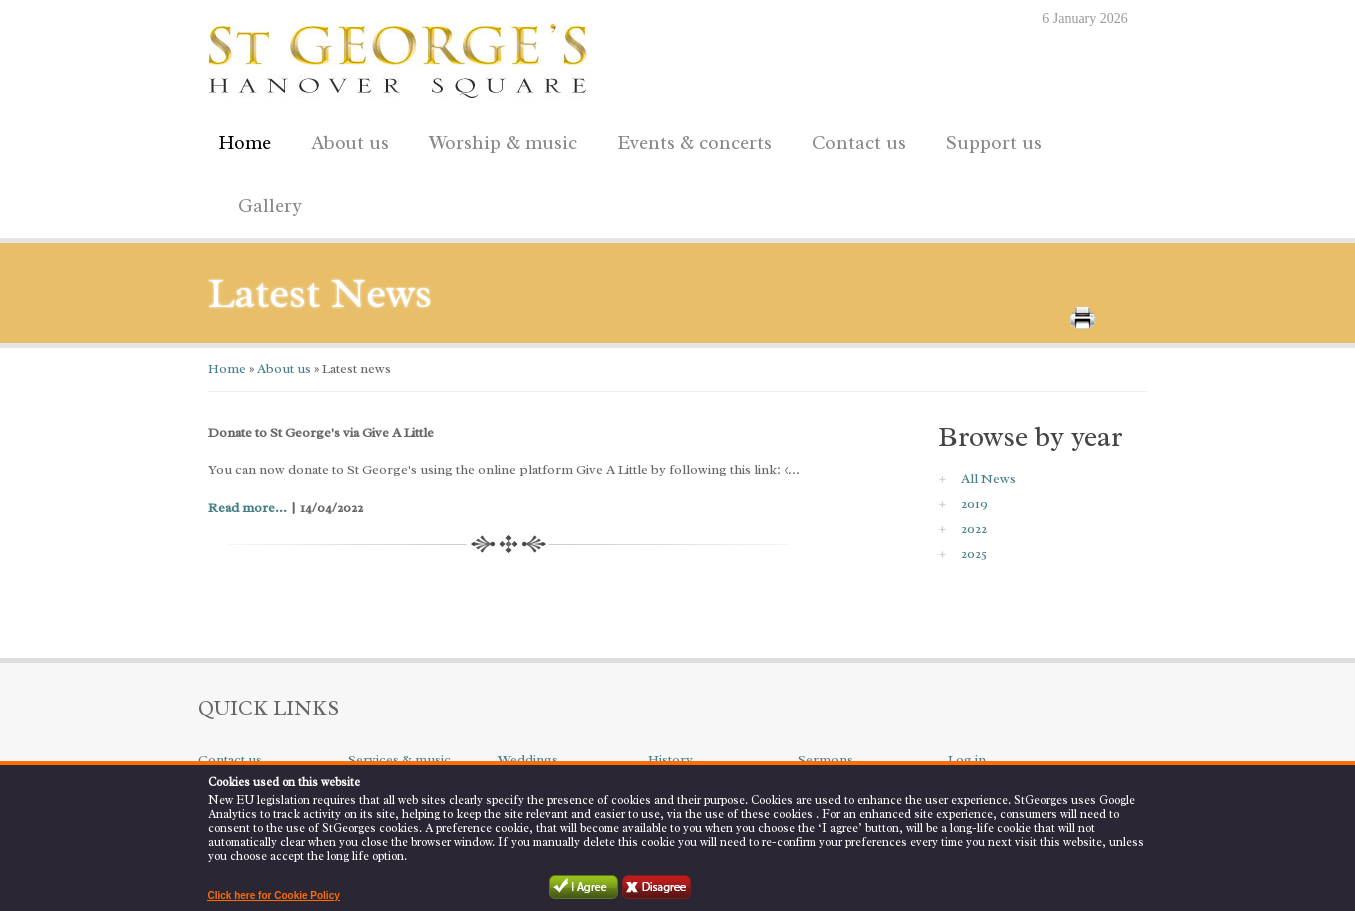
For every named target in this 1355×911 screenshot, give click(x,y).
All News (988, 478)
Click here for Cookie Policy (274, 895)
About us (345, 139)
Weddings (528, 759)
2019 (974, 503)
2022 (974, 528)
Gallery (270, 206)
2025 (974, 553)
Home (244, 143)
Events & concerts (694, 143)
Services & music (399, 759)
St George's (398, 56)
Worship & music (498, 139)
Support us (989, 139)
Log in (967, 759)
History (670, 759)
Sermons (825, 759)
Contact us (854, 139)
